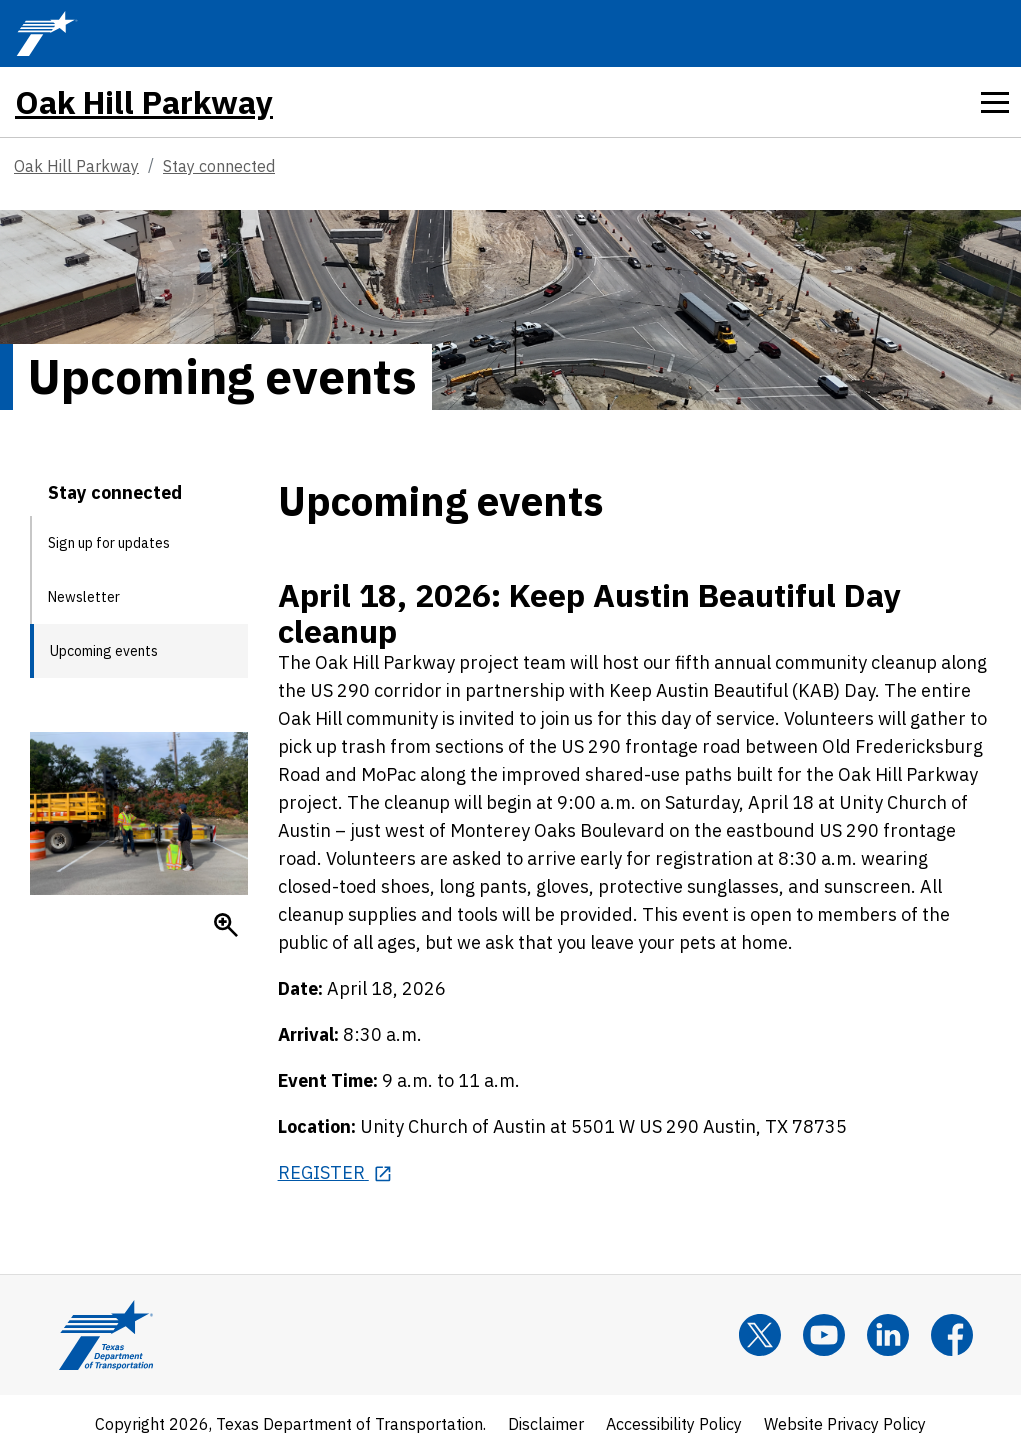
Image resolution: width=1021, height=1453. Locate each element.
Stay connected (219, 166)
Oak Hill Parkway (144, 102)
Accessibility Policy (674, 1424)
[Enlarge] (226, 925)
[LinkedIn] (888, 1335)
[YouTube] (824, 1335)
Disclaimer (546, 1424)
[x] (760, 1335)
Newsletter (84, 597)
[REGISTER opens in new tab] (335, 1172)
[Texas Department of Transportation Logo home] (106, 1335)
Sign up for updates (109, 543)
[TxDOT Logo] (47, 33)
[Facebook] (952, 1335)
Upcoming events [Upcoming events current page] (104, 651)
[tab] (995, 102)
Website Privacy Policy (845, 1424)
